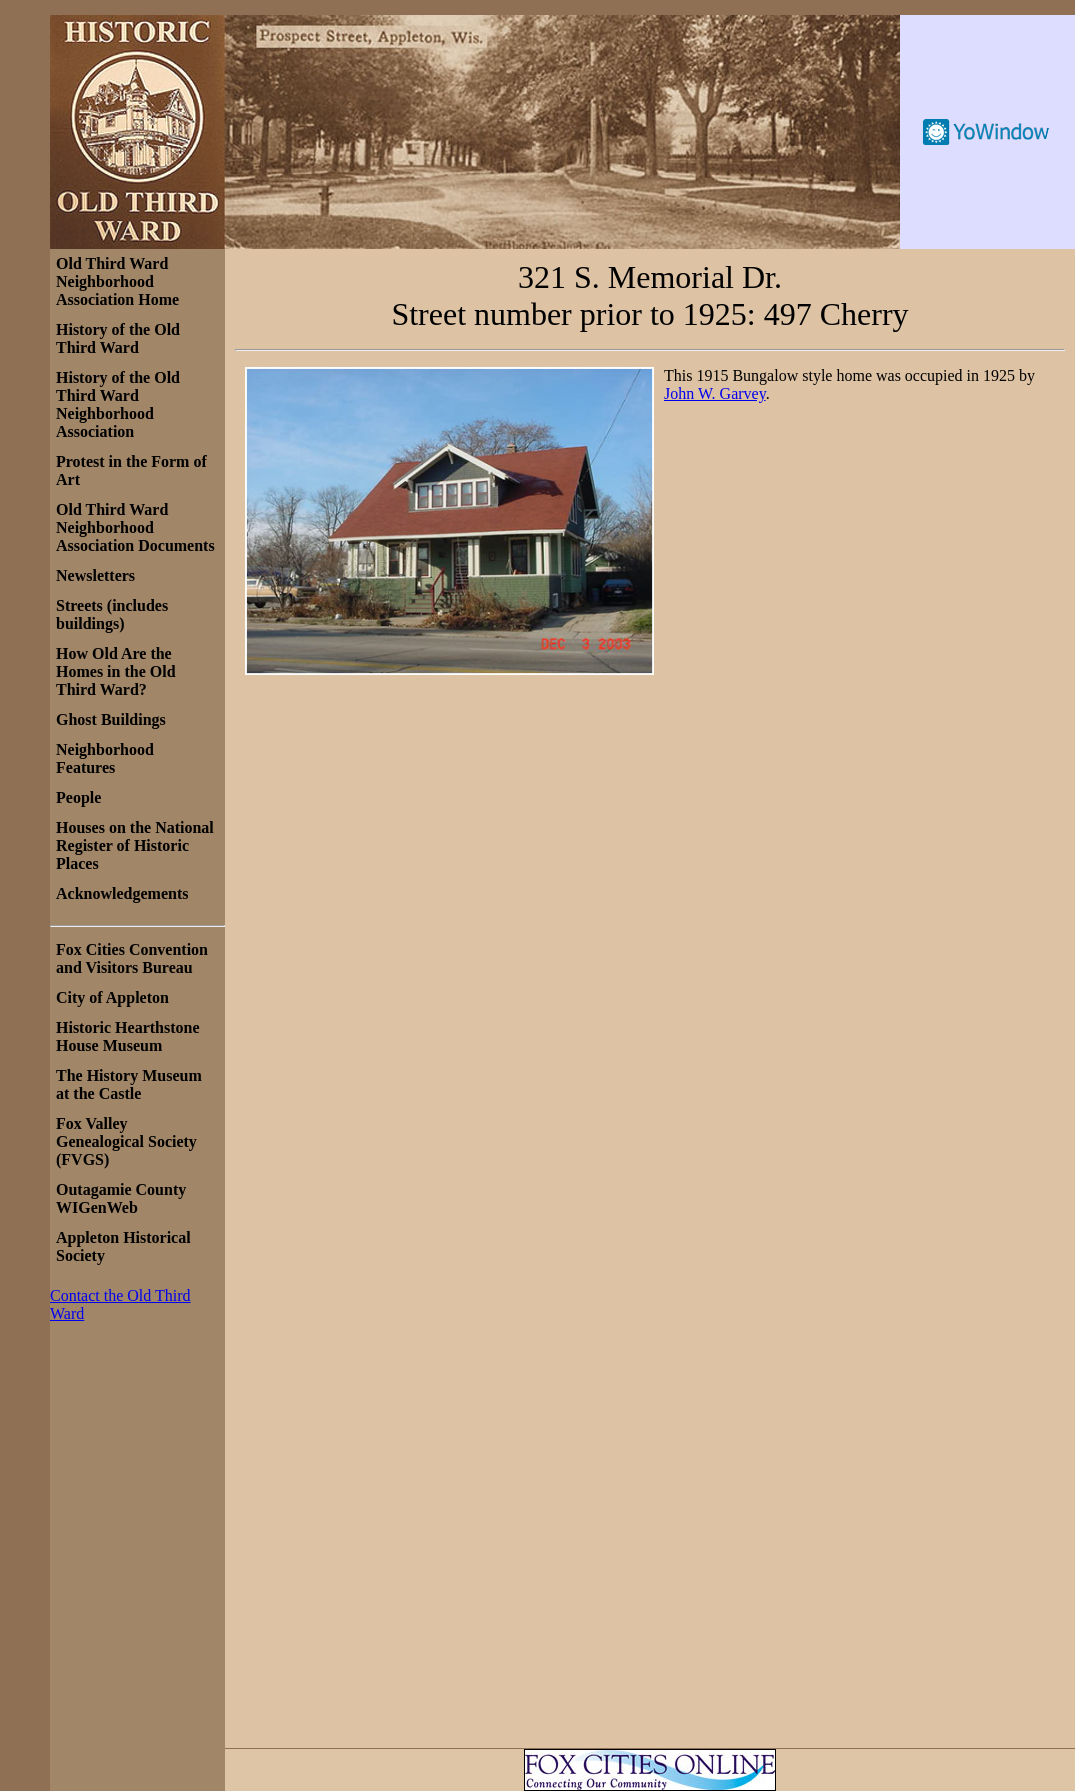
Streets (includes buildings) (112, 614)
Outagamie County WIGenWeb (121, 1198)
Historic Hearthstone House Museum (128, 1036)
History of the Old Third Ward (118, 338)
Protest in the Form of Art (131, 470)
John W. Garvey (715, 393)
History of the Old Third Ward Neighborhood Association (118, 404)
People (78, 797)
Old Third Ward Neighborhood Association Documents (135, 527)
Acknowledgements (122, 893)
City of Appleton (112, 997)
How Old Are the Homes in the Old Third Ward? (116, 671)
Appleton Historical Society (123, 1246)
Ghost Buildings (111, 719)
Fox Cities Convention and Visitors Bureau (132, 958)
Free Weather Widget (987, 132)
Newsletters (95, 575)
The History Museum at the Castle (129, 1084)
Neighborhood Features (105, 758)
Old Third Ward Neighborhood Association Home (117, 281)
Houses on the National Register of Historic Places (135, 845)
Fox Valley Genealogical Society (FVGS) (126, 1141)
